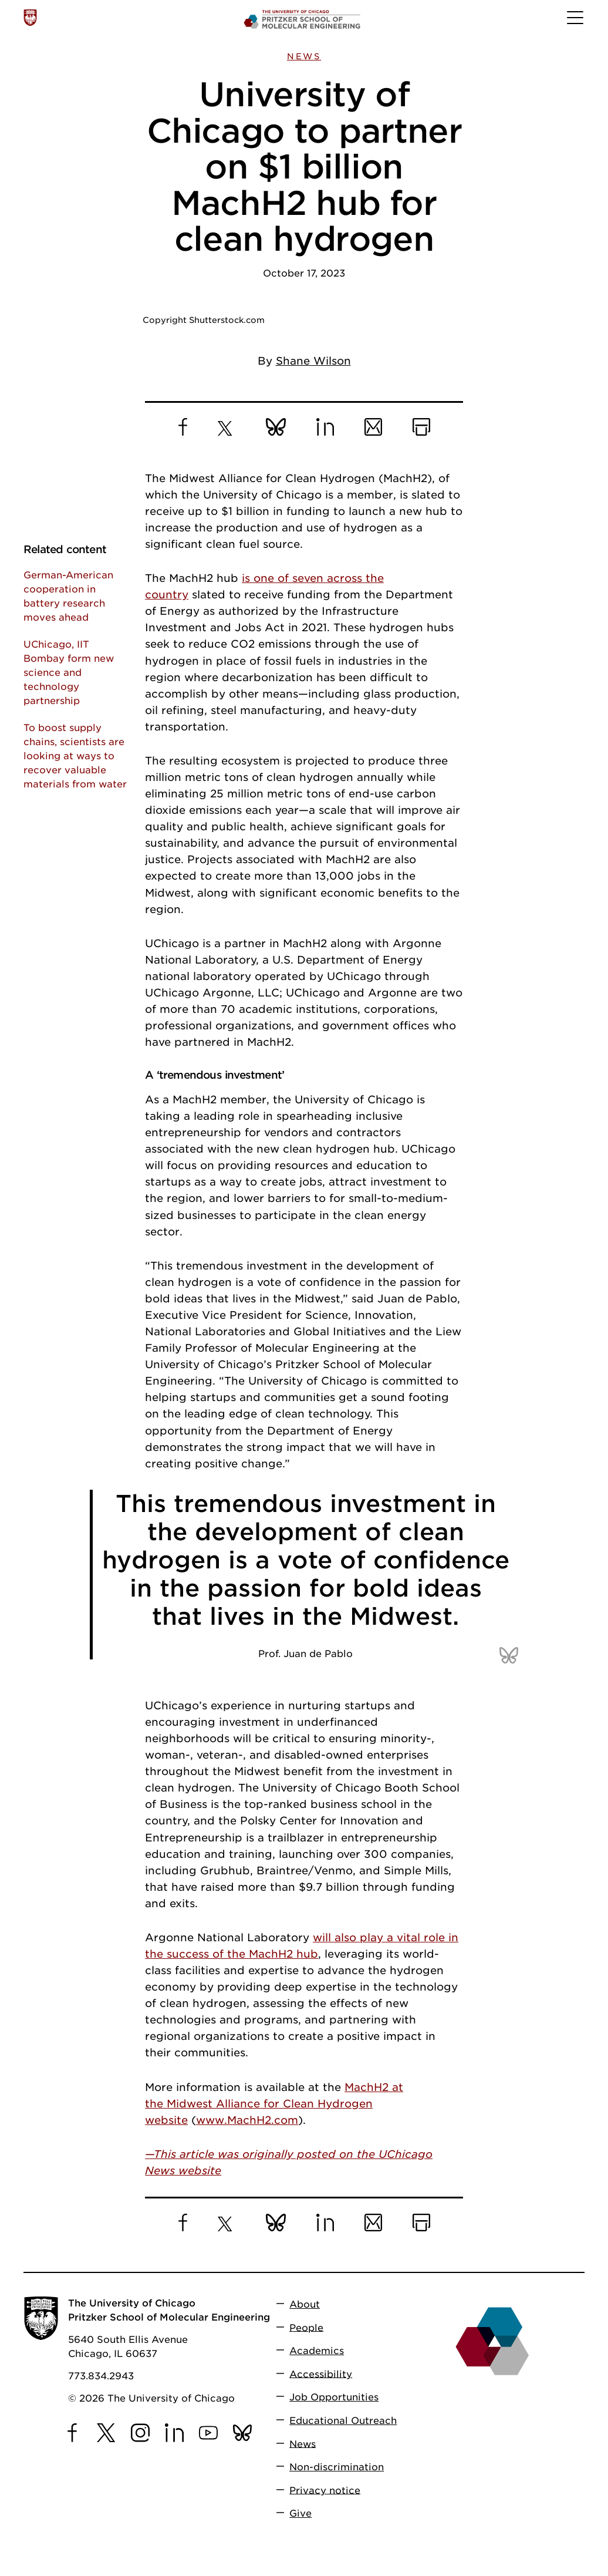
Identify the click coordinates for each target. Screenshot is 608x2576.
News (304, 56)
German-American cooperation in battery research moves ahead (68, 596)
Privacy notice (324, 2490)
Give (300, 2513)
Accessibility (320, 2373)
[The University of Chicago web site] (30, 17)
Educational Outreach (343, 2420)
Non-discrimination (336, 2467)
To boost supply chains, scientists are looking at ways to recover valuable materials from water (75, 756)
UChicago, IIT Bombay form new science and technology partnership (68, 672)
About (304, 2304)
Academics (316, 2350)
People (306, 2327)
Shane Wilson (313, 361)
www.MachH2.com (247, 2120)
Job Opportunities (334, 2397)
